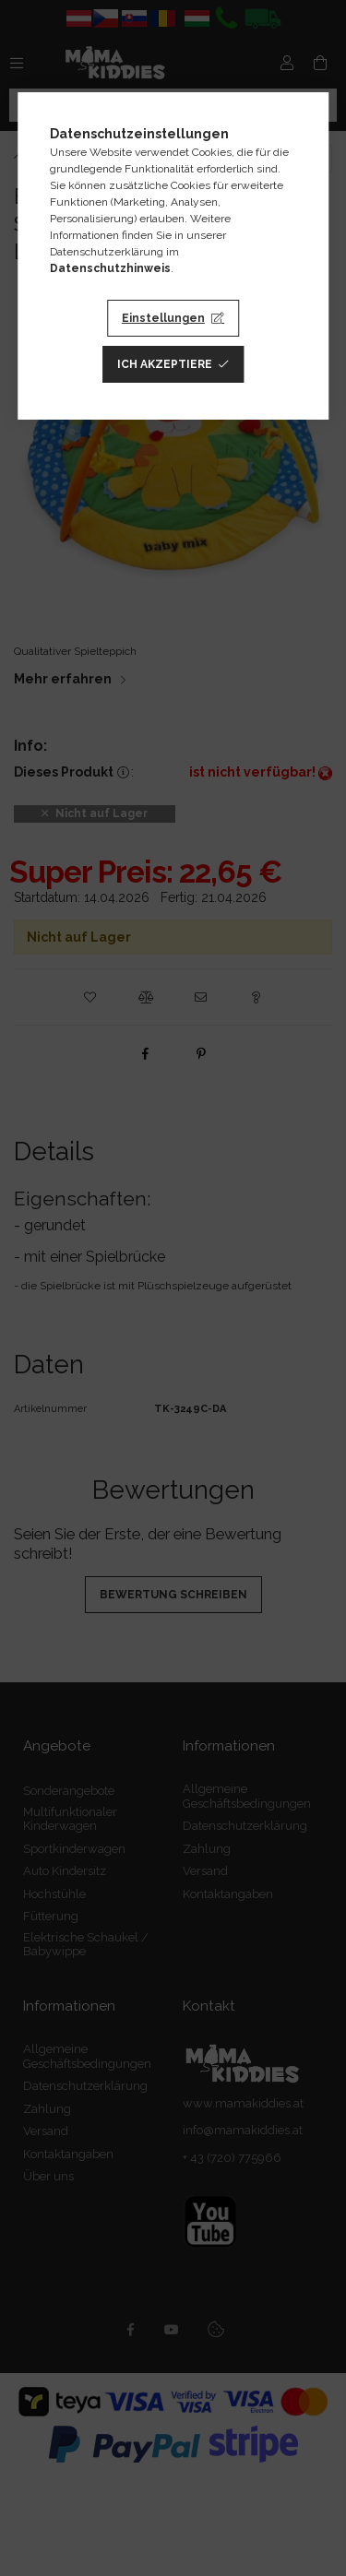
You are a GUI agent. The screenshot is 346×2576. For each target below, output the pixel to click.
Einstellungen (163, 318)
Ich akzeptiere (164, 364)
